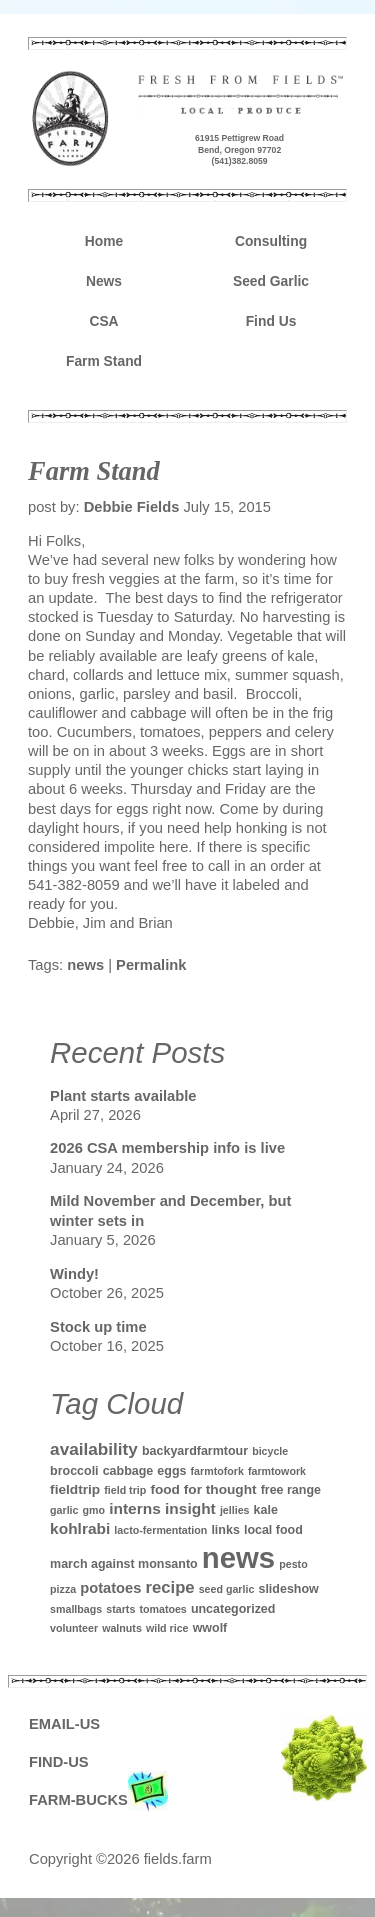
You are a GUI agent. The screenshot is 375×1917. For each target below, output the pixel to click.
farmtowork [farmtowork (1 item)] (277, 1471)
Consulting (271, 241)
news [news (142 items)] (238, 1557)
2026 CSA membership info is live (167, 1148)
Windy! (74, 1274)
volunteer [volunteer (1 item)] (74, 1628)
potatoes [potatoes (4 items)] (110, 1588)
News (104, 281)
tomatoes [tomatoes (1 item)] (162, 1609)
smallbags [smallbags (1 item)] (76, 1609)
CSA (103, 321)
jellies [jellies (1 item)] (235, 1510)
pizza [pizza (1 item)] (63, 1589)
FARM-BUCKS (98, 1800)
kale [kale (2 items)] (266, 1510)
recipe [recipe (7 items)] (169, 1587)
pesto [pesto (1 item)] (293, 1564)
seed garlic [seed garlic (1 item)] (227, 1589)
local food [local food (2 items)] (273, 1530)
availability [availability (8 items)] (94, 1449)
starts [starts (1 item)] (120, 1609)
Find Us (271, 321)
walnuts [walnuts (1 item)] (122, 1628)
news (85, 965)
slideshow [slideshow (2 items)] (288, 1589)
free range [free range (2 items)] (291, 1490)
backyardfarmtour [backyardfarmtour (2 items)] (195, 1451)
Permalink (151, 965)
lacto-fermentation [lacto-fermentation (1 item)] (160, 1530)
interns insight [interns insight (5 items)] (162, 1508)
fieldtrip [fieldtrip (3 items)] (75, 1489)
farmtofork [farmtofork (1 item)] (217, 1471)
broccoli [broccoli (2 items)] (74, 1471)
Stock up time (98, 1327)
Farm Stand (104, 361)
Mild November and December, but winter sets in (170, 1210)
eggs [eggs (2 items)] (171, 1471)
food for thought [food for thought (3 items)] (203, 1489)
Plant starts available (123, 1096)
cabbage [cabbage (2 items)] (128, 1471)
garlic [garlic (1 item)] (64, 1510)
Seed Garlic (271, 281)
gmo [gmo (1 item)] (94, 1510)
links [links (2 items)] (225, 1530)
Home (104, 241)
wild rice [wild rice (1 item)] (167, 1628)
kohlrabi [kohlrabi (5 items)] (80, 1528)
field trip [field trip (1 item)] (125, 1490)
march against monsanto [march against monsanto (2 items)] (124, 1564)
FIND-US (59, 1762)
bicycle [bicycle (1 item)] (270, 1451)
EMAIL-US (64, 1724)
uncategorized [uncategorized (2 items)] (233, 1609)
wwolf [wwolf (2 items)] (210, 1628)
